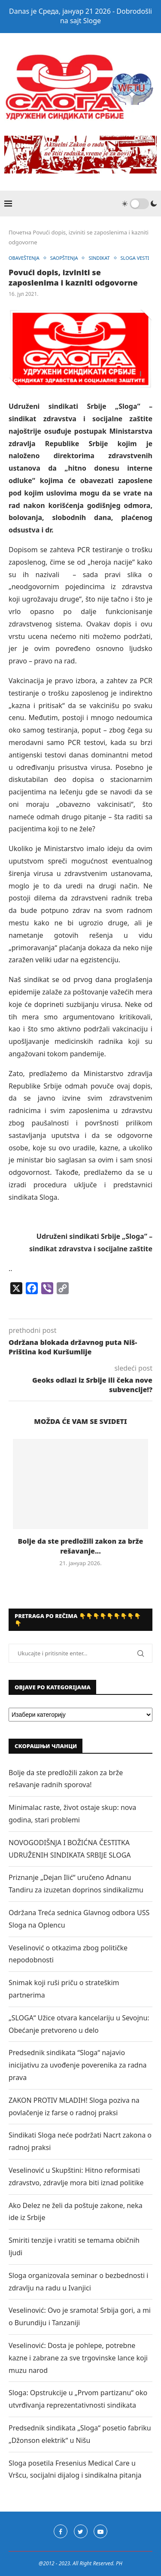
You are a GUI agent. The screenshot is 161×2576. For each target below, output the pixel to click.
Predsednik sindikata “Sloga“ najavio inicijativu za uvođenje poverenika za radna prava (78, 2065)
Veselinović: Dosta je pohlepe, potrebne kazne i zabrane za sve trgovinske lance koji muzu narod (78, 2358)
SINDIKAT (98, 258)
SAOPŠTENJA (64, 258)
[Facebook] (60, 2531)
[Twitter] (81, 2531)
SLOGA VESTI (135, 258)
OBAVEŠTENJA (24, 258)
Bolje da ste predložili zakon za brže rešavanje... (80, 1545)
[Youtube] (100, 2531)
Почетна (20, 232)
